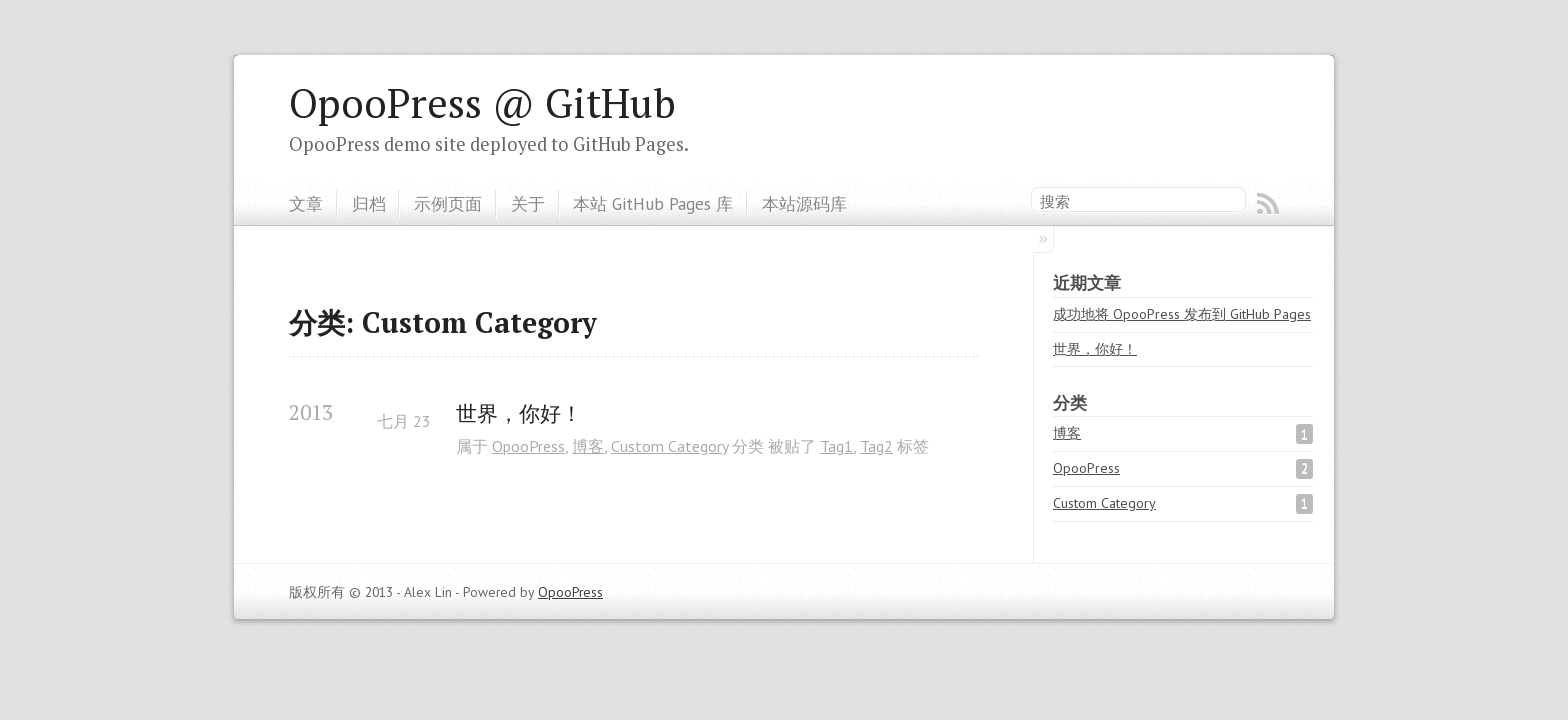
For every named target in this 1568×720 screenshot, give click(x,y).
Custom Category (669, 446)
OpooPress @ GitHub (482, 103)
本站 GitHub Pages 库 (653, 203)
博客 (588, 446)
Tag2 (876, 446)
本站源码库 (804, 203)
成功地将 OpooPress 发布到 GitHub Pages (1182, 314)
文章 (306, 203)
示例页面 (448, 203)
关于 (528, 203)
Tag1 (836, 446)
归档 (369, 203)
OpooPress (528, 446)
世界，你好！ (519, 413)
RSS (1268, 204)
